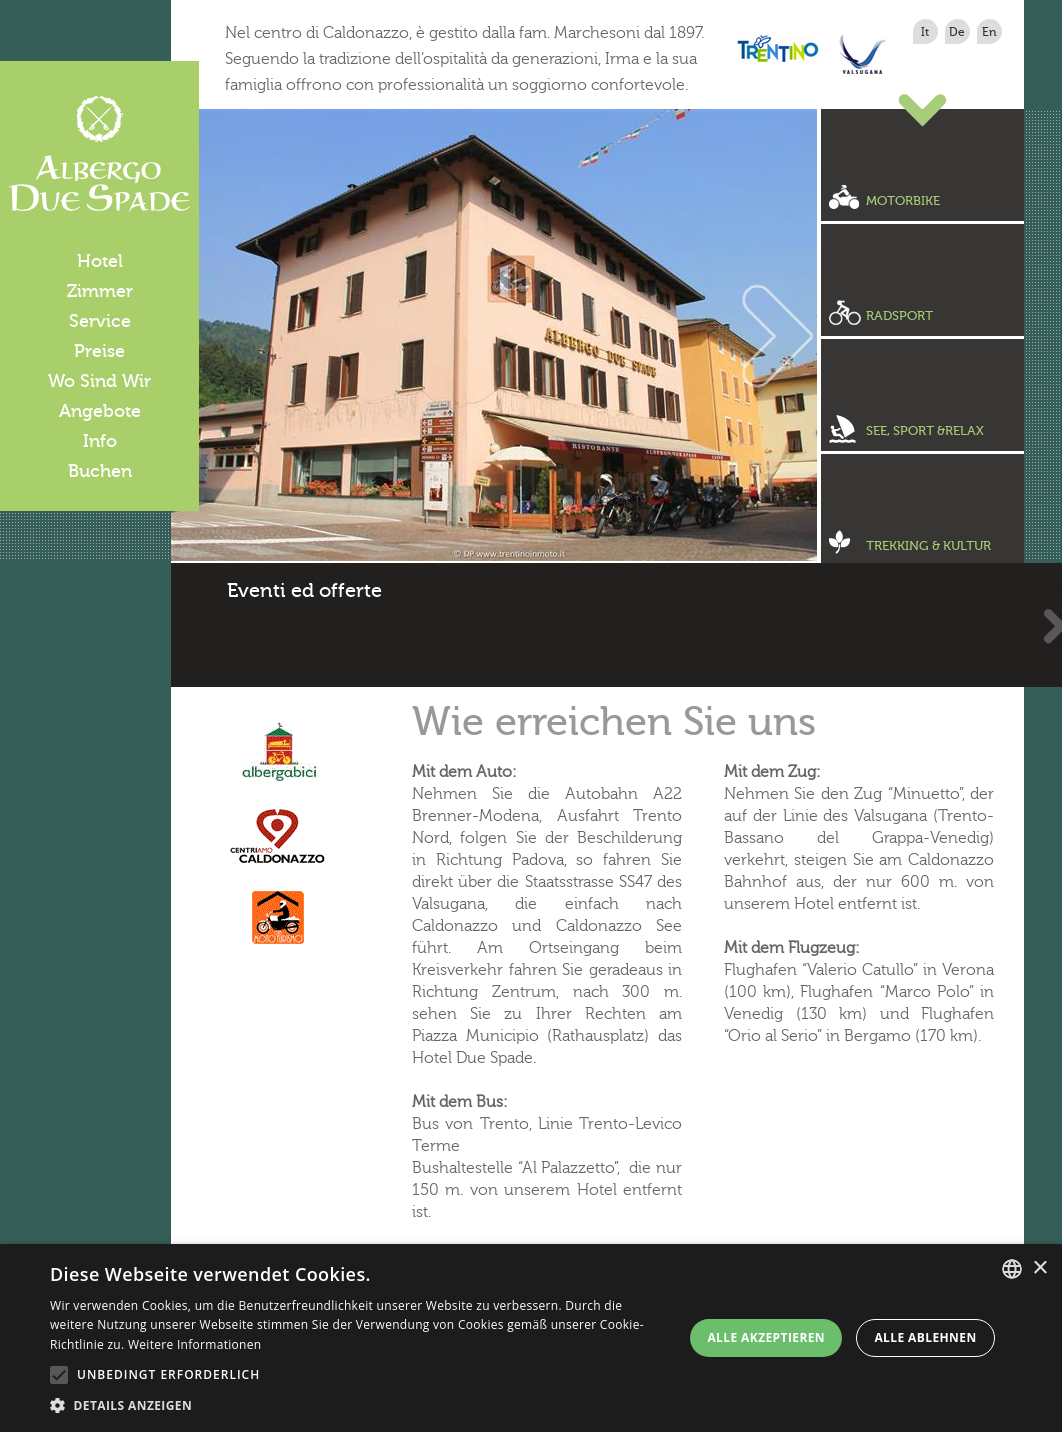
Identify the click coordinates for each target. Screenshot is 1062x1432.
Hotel (100, 261)
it (925, 32)
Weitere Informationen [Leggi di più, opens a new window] (195, 1344)
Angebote (100, 411)
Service (100, 321)
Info (100, 441)
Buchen (100, 471)
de (957, 32)
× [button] (1039, 1268)
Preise (99, 351)
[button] (359, 1406)
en (989, 32)
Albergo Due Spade (99, 154)
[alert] (531, 1338)
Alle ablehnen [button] (925, 1337)
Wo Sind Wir (99, 381)
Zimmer (100, 291)
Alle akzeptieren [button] (766, 1337)
